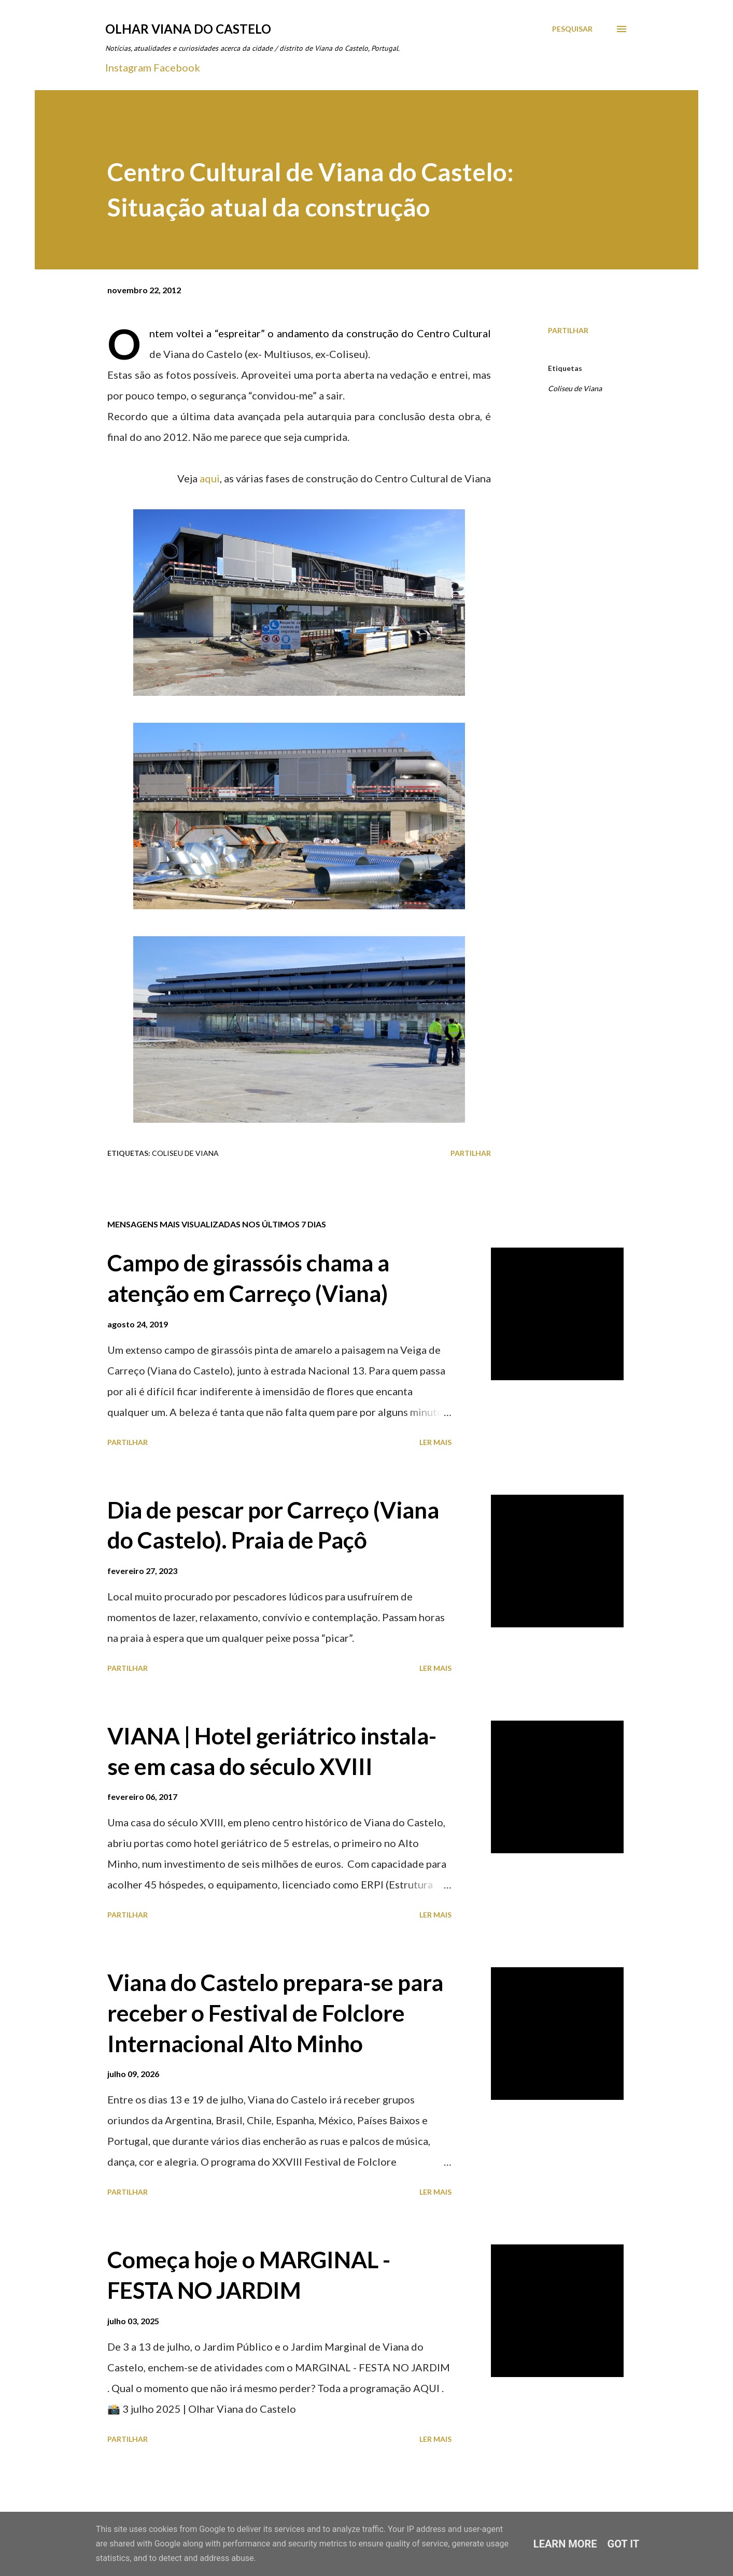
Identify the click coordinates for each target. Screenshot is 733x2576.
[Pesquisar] (572, 29)
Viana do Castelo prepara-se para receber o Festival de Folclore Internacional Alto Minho (275, 2012)
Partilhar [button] (568, 330)
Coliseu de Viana (575, 388)
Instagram (128, 67)
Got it (624, 2544)
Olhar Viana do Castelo (188, 28)
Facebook (176, 67)
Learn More (565, 2544)
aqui (210, 478)
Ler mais (435, 1442)
